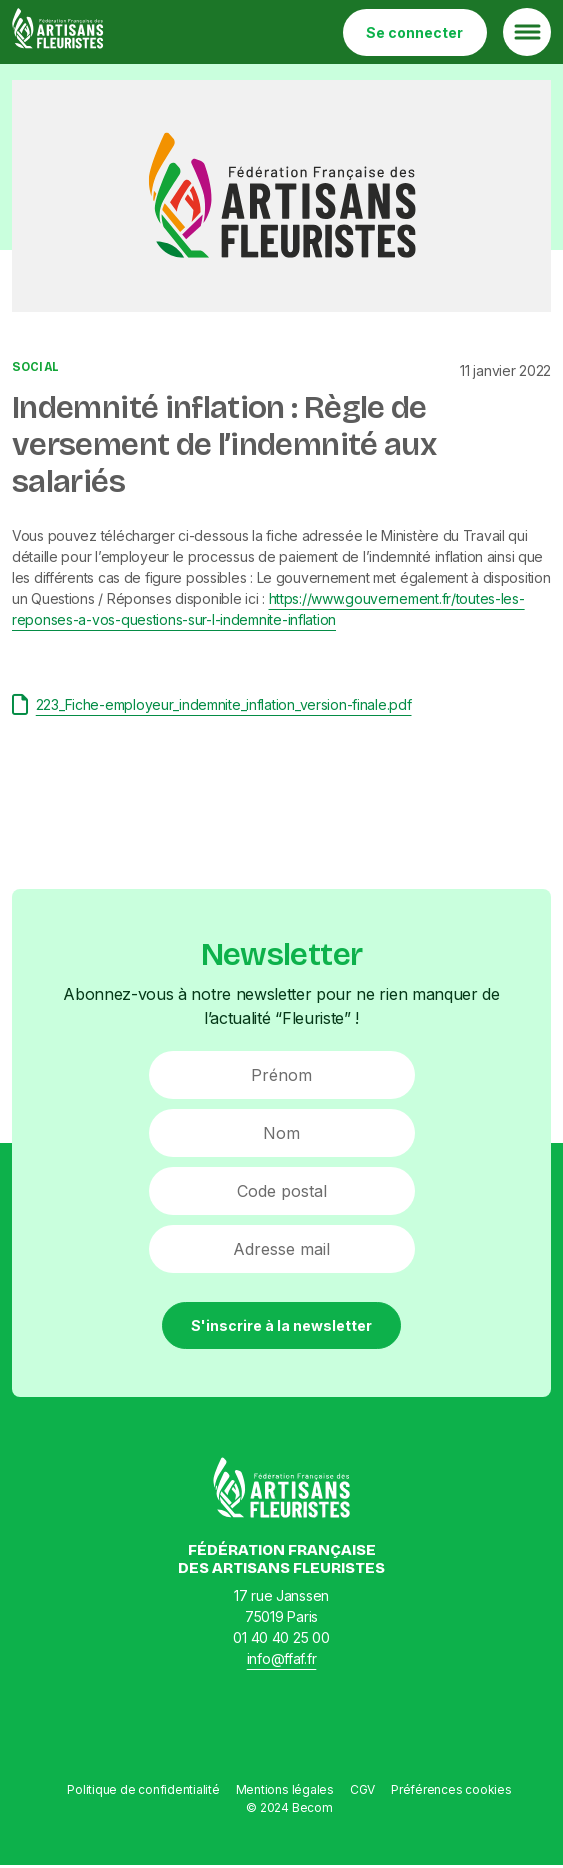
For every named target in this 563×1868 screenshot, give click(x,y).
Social (35, 367)
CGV (362, 1789)
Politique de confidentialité (143, 1789)
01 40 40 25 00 (281, 1637)
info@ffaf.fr (282, 1658)
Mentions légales (285, 1789)
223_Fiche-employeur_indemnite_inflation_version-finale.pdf (212, 704)
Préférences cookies (451, 1789)
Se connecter (414, 32)
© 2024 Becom (289, 1807)
